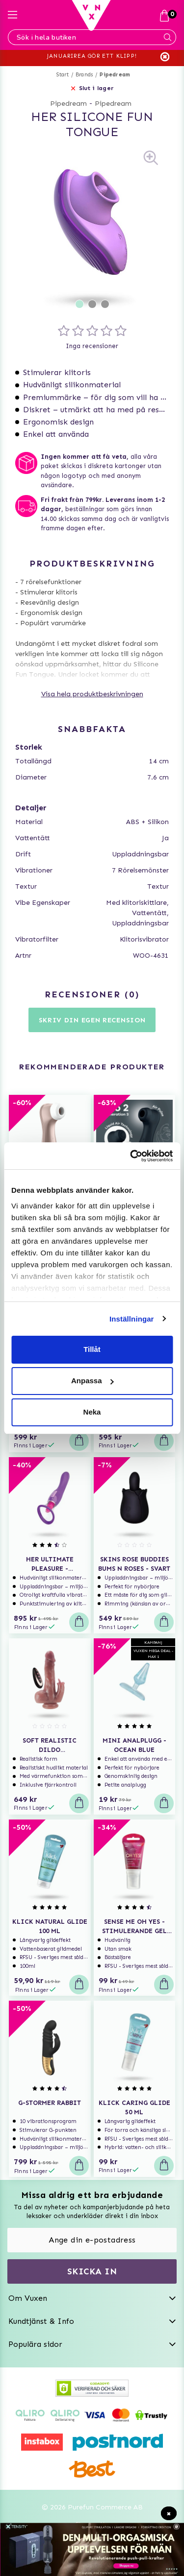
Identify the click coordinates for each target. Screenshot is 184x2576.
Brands (84, 74)
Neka (92, 1412)
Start (62, 74)
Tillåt (92, 1349)
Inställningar (131, 1319)
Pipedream (115, 74)
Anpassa (92, 1380)
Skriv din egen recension (92, 1020)
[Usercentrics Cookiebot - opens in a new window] (131, 1156)
